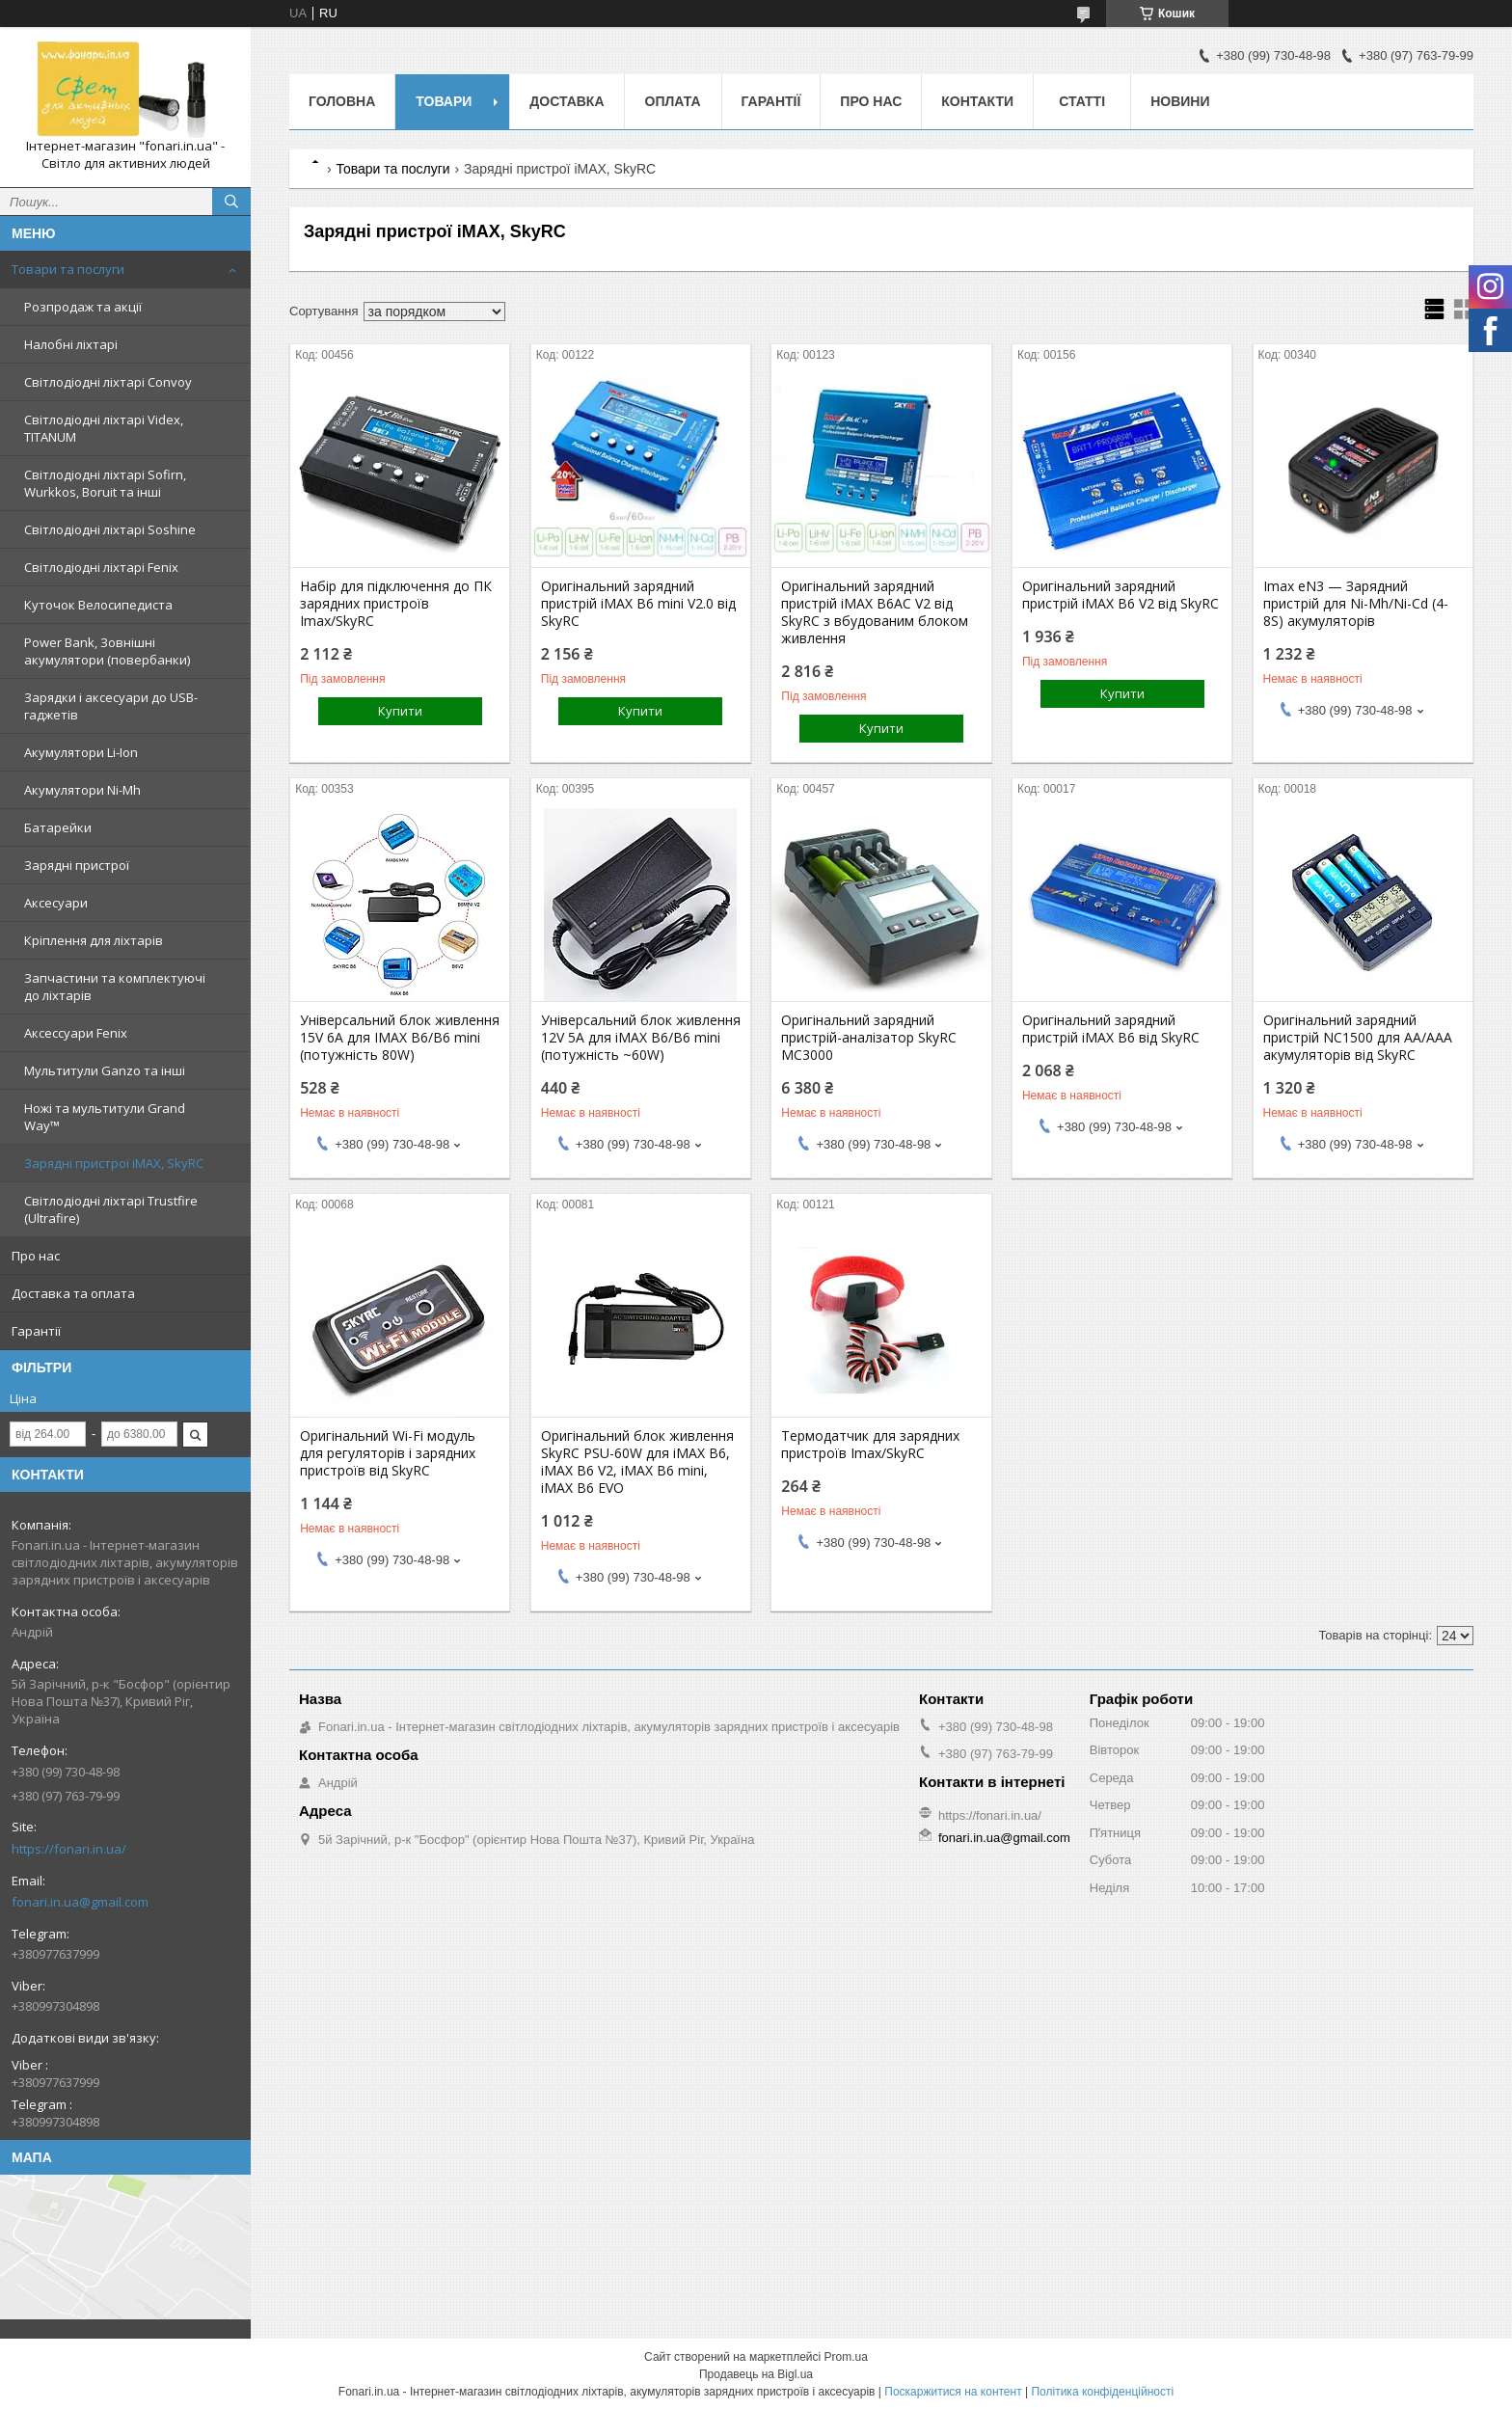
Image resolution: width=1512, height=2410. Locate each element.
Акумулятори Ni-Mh (82, 790)
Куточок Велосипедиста (98, 604)
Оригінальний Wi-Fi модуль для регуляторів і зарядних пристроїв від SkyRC (387, 1453)
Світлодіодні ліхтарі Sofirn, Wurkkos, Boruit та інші (105, 483)
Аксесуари (56, 902)
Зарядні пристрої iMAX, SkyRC (113, 1163)
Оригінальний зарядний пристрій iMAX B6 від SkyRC (1111, 1029)
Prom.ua (846, 2357)
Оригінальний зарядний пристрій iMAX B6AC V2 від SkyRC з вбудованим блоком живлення (874, 612)
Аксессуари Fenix (75, 1033)
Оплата (673, 101)
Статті (1082, 101)
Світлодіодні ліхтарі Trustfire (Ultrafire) (111, 1209)
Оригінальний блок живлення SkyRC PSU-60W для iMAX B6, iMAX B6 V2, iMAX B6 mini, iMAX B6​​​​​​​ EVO (637, 1462)
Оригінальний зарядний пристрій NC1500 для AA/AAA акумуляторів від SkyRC (1357, 1038)
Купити (400, 710)
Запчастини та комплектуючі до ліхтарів (114, 986)
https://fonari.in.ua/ (69, 1848)
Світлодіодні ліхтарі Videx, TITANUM (103, 428)
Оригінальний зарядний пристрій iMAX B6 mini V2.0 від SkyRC (638, 604)
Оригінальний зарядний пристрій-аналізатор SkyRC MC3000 (869, 1038)
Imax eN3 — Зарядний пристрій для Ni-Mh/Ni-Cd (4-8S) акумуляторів (1355, 604)
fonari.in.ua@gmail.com (80, 1901)
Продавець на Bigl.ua (756, 2374)
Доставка (566, 101)
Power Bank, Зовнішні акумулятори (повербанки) (107, 651)
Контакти (977, 101)
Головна (342, 101)
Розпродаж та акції (83, 306)
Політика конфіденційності (1102, 2391)
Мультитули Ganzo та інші (104, 1070)
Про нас (36, 1255)
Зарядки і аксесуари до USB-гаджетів (111, 706)
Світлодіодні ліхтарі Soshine (110, 529)
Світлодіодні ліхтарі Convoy (108, 382)
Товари (444, 101)
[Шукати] (231, 201)
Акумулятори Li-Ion (81, 752)
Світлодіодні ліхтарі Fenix (101, 567)
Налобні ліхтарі (71, 344)
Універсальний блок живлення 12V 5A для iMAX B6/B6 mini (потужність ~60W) (641, 1038)
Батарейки (58, 827)
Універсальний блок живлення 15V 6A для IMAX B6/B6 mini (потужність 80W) (400, 1038)
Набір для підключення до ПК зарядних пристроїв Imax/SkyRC (396, 604)
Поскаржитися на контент (952, 2391)
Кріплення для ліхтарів (93, 940)
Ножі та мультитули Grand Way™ (104, 1116)
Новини (1179, 101)
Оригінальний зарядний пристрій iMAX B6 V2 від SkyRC (1120, 595)
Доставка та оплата (73, 1293)
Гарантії (36, 1331)
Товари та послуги (68, 269)
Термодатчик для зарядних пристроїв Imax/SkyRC (870, 1444)
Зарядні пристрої (76, 865)
